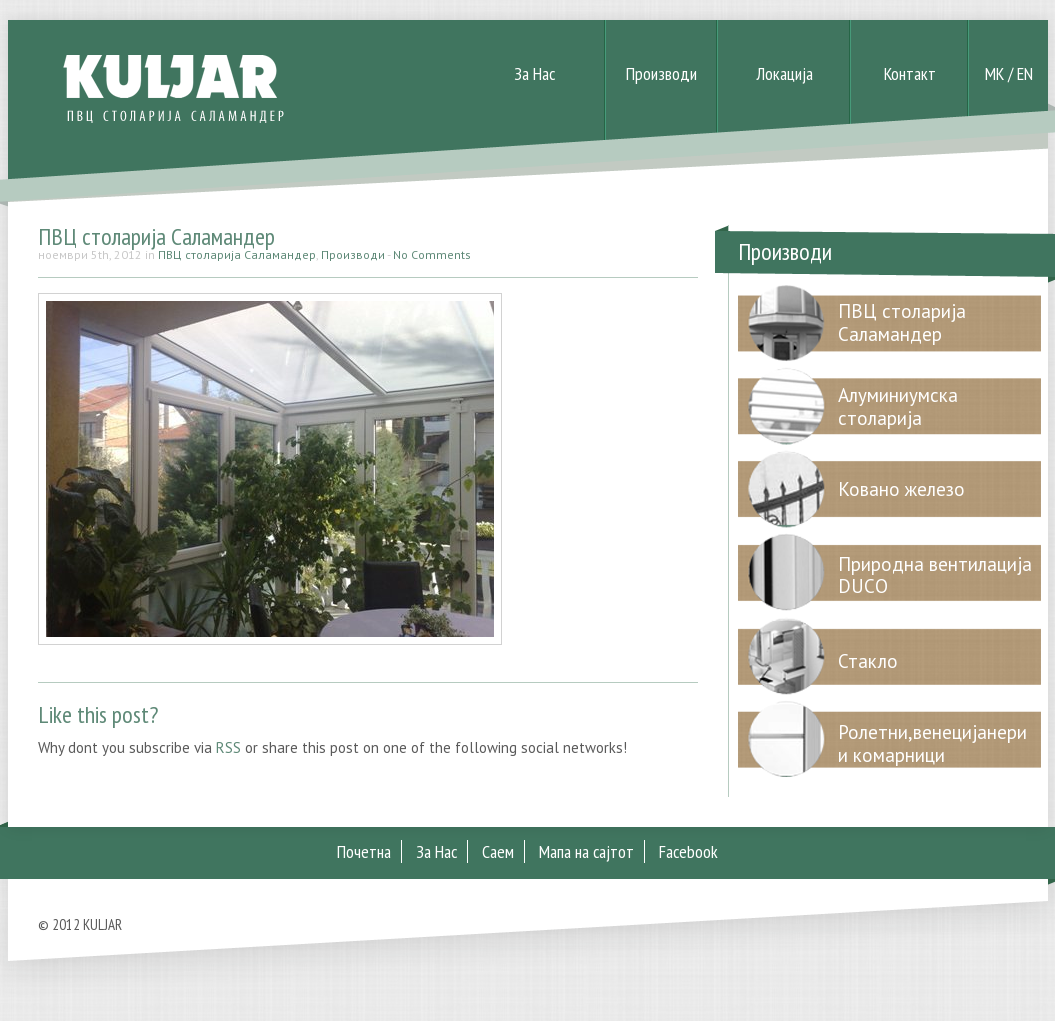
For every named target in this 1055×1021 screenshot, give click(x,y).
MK (994, 73)
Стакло (868, 661)
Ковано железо (901, 489)
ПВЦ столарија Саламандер (156, 236)
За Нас (534, 73)
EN (1025, 73)
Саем (498, 851)
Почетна (364, 851)
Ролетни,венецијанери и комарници (932, 743)
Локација (784, 73)
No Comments (432, 254)
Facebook (688, 851)
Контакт (910, 73)
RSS (228, 747)
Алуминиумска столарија (898, 406)
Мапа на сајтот (586, 851)
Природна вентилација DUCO (935, 575)
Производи (661, 73)
